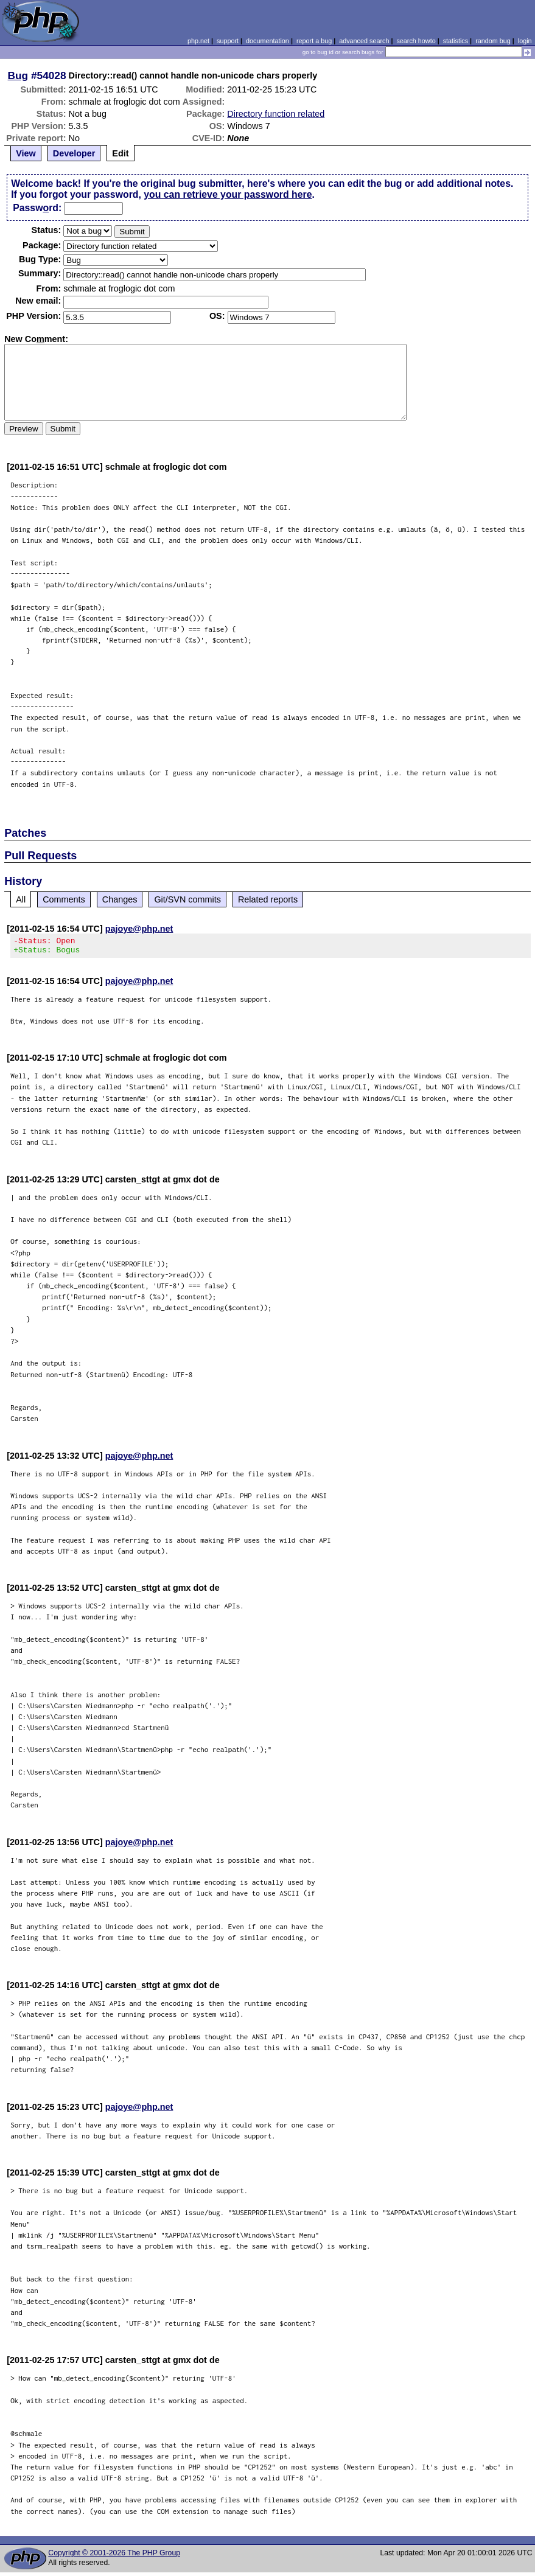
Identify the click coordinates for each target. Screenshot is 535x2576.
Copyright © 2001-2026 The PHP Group (114, 2556)
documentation (267, 40)
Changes (120, 899)
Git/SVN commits (187, 899)
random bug (493, 40)
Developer (74, 153)
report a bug (314, 40)
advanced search (364, 40)
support (228, 40)
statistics (455, 40)
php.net (198, 40)
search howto (415, 40)
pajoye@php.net (139, 929)
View (26, 153)
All (21, 899)
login (525, 40)
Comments (64, 899)
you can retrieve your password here (228, 194)
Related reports (268, 899)
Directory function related (275, 114)
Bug (18, 75)
